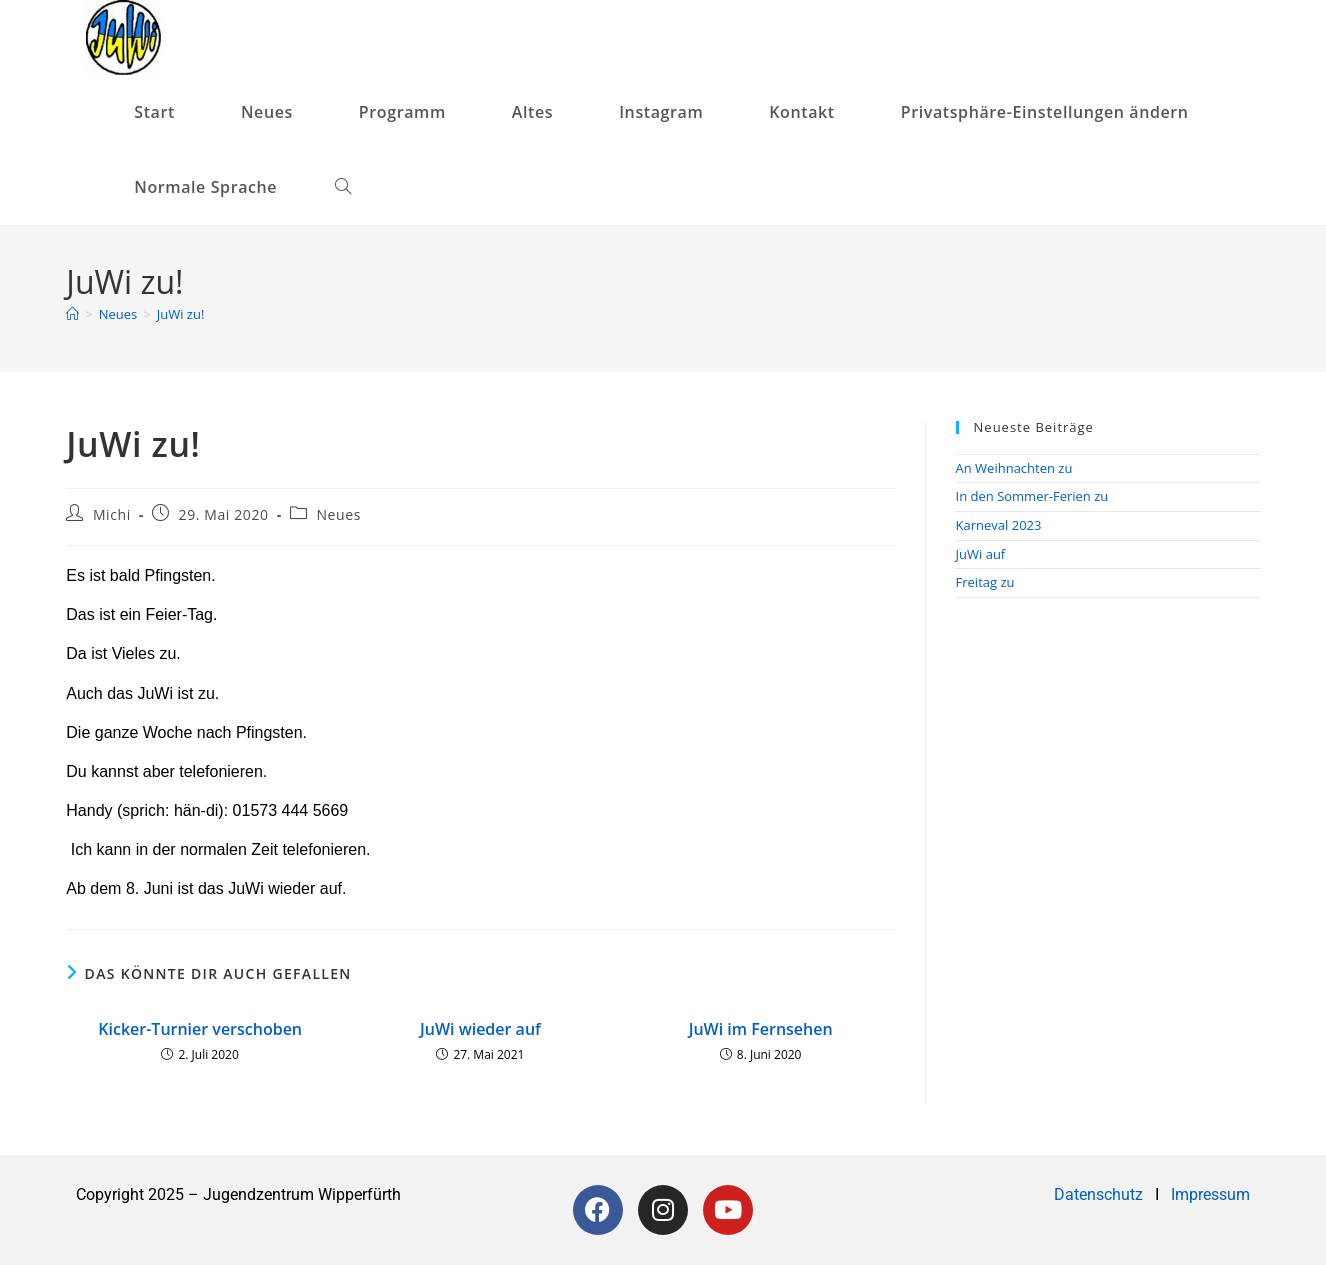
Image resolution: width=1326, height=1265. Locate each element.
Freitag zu (985, 582)
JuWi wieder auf (480, 1029)
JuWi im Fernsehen (761, 1029)
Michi (112, 514)
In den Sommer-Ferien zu (1032, 496)
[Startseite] (72, 314)
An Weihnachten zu (1014, 468)
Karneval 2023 (999, 525)
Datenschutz (1100, 1194)
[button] (1053, 112)
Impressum (1210, 1194)
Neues (338, 514)
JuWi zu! (181, 314)
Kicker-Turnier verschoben (200, 1029)
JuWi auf (981, 554)
